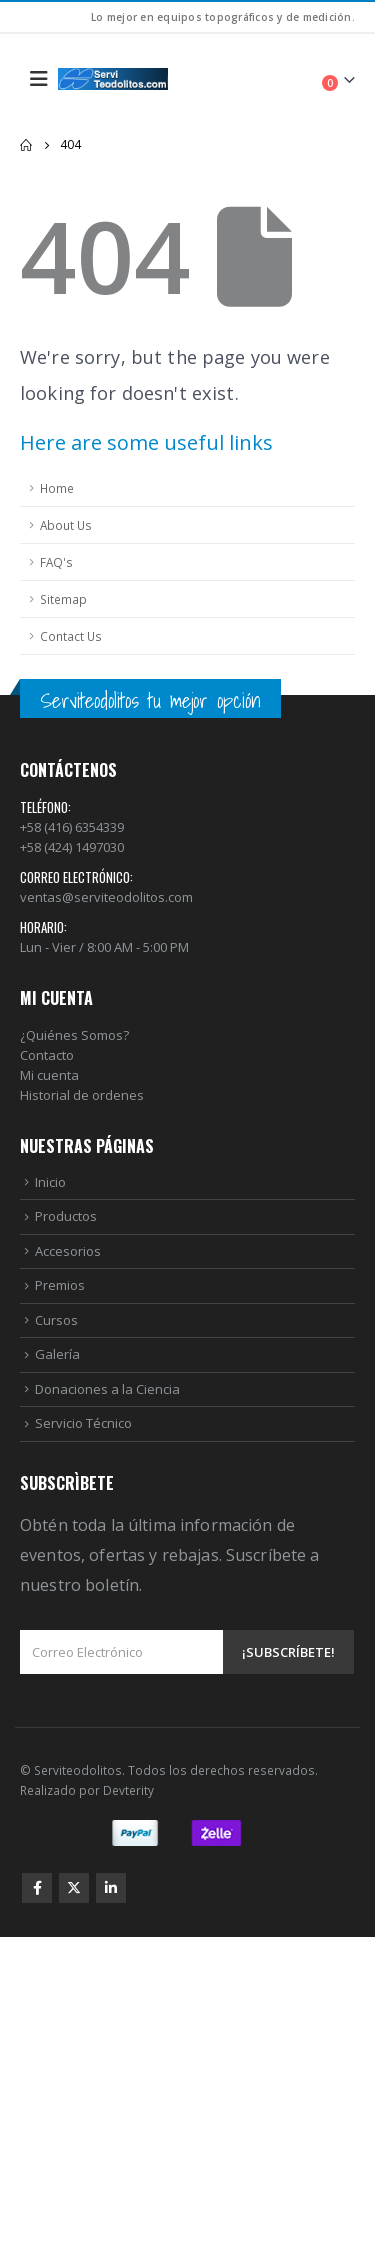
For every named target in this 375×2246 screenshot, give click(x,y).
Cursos (56, 1320)
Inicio (50, 1182)
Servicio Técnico (83, 1423)
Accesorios (68, 1251)
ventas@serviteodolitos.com (106, 897)
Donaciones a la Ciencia (107, 1389)
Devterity (128, 1790)
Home (57, 488)
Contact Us (71, 636)
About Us (66, 525)
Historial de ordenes (82, 1095)
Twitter (74, 1888)
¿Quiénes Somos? (74, 1035)
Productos (66, 1216)
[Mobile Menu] (39, 79)
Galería (57, 1354)
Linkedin (111, 1888)
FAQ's (56, 562)
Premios (60, 1285)
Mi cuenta (49, 1075)
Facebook (37, 1888)
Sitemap (63, 599)
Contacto (47, 1055)
